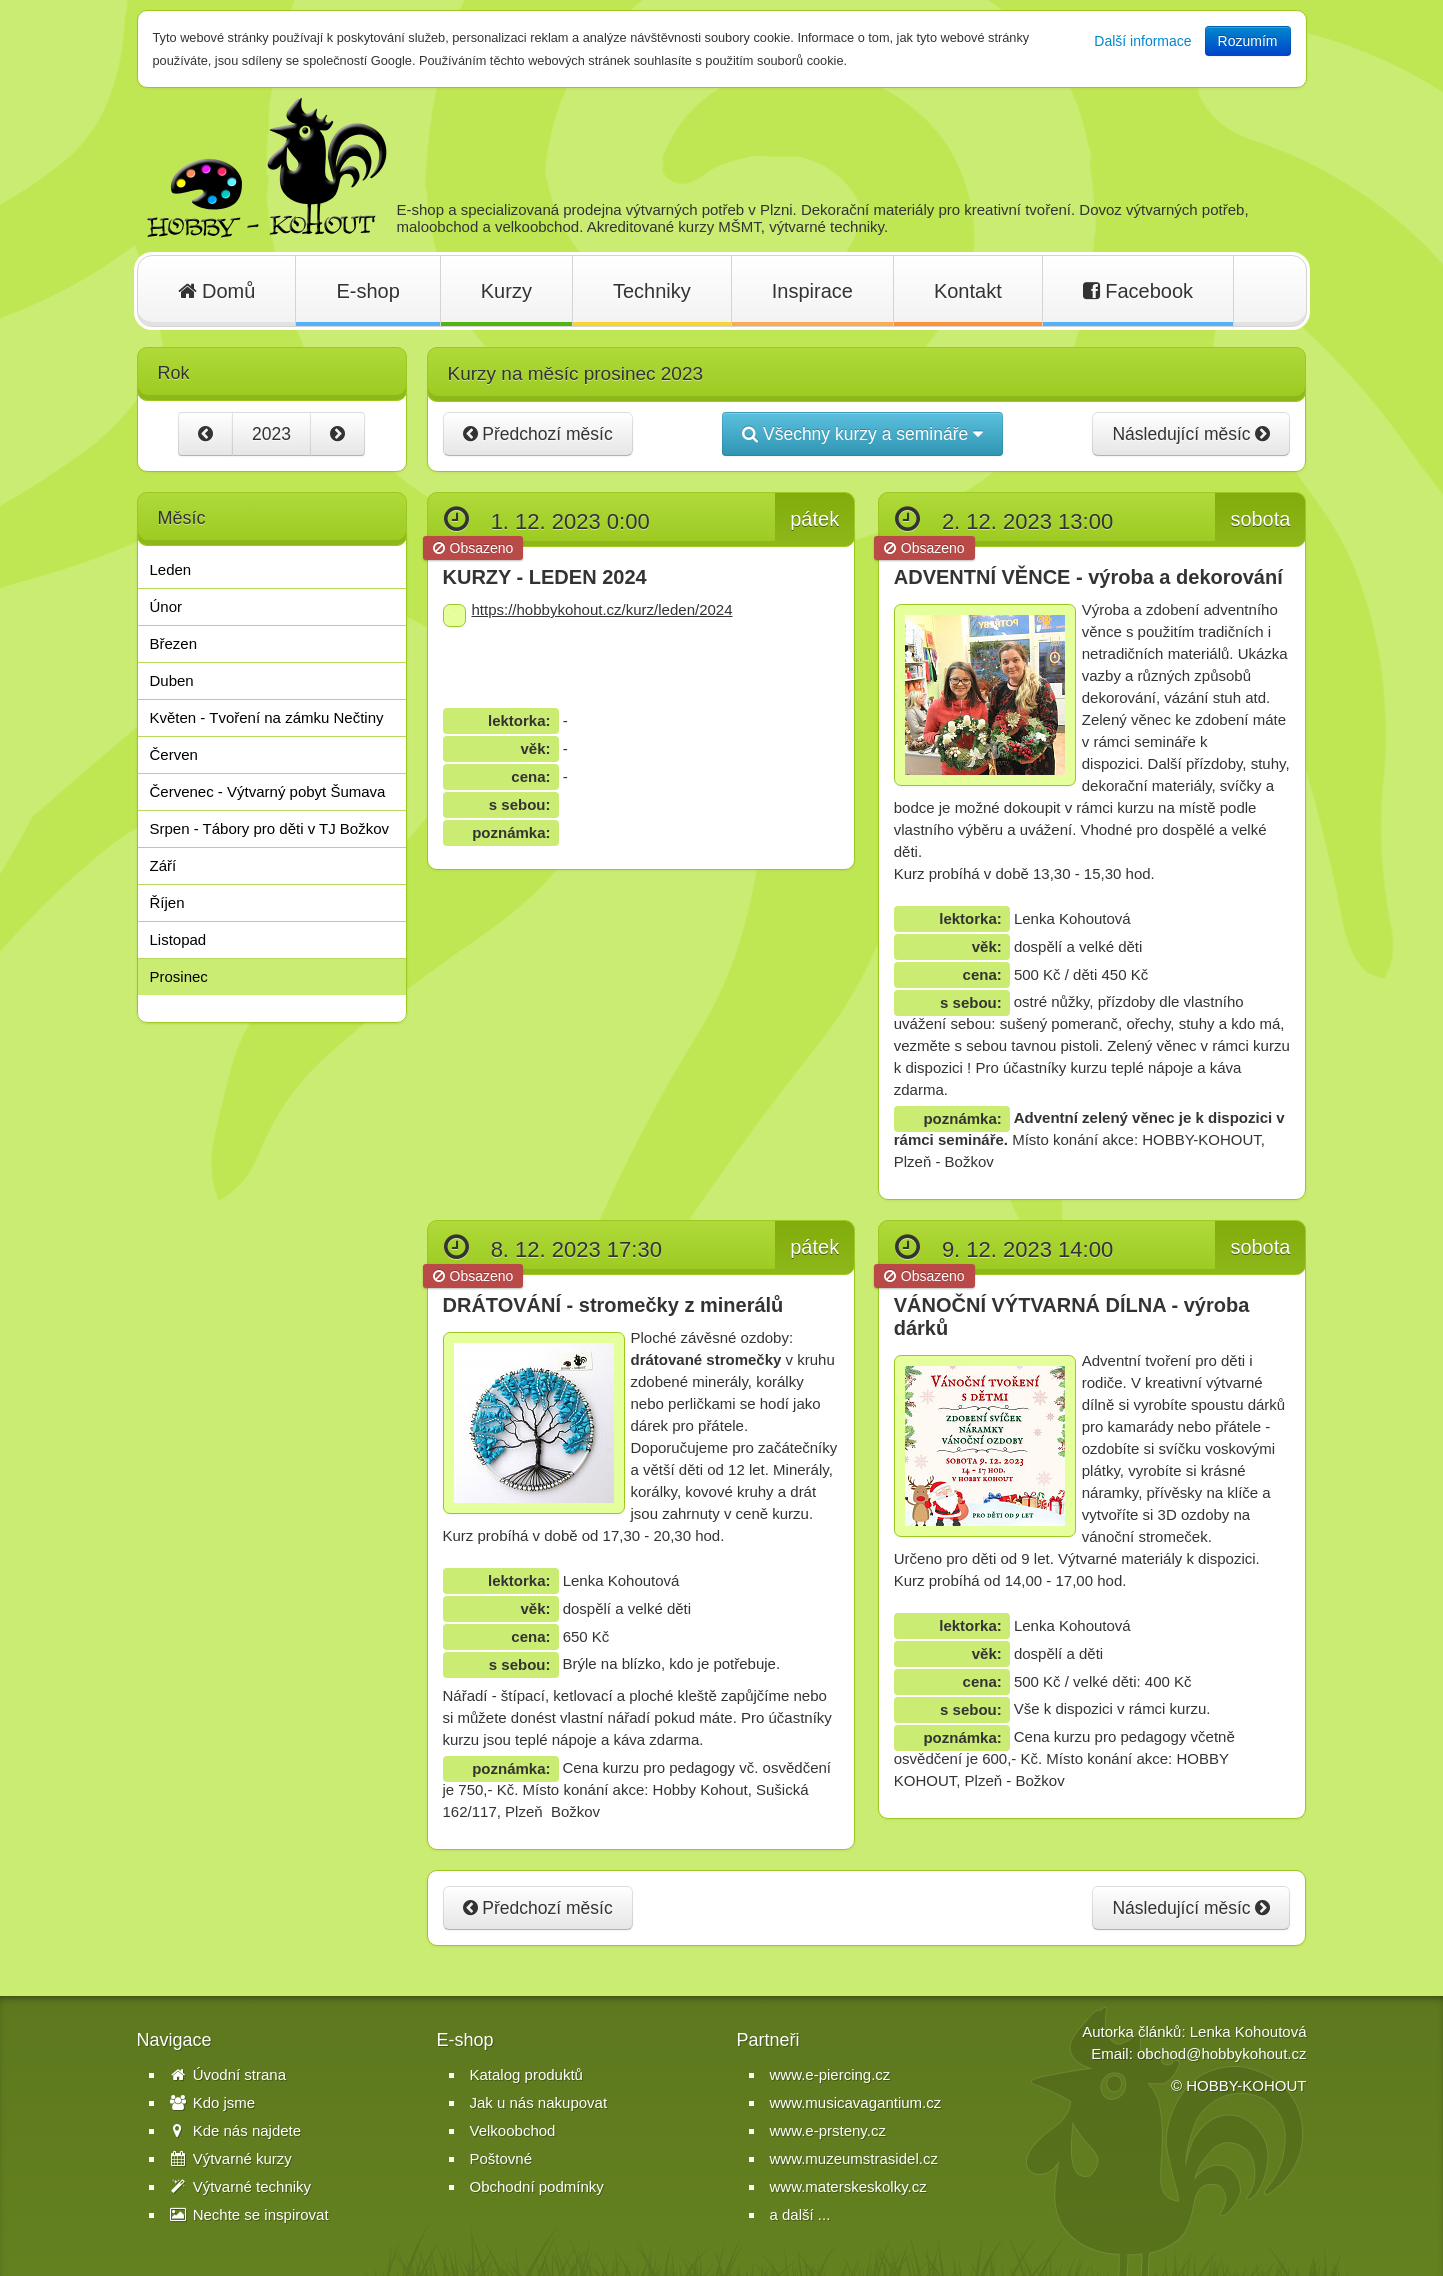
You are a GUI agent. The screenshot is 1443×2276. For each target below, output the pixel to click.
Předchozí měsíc (538, 434)
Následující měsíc (1191, 434)
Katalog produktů (526, 2074)
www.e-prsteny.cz (828, 2130)
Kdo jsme (213, 2102)
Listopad (178, 939)
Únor (166, 606)
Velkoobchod (513, 2130)
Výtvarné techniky (241, 2186)
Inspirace (812, 291)
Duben (172, 680)
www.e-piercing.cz (830, 2074)
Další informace (1142, 41)
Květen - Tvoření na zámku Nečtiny (267, 717)
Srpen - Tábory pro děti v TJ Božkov (270, 828)
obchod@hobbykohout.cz (1222, 2053)
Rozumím (1248, 41)
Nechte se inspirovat (249, 2214)
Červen (174, 754)
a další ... (800, 2214)
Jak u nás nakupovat (539, 2102)
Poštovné (501, 2158)
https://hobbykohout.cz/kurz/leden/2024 (602, 609)
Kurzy (506, 291)
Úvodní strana (228, 2074)
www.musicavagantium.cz (856, 2102)
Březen (174, 643)
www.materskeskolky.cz (848, 2186)
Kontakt (968, 291)
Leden (171, 569)
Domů (217, 291)
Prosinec (179, 976)
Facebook (1138, 291)
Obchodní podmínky (537, 2186)
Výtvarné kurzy (231, 2158)
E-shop (367, 291)
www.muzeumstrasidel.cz (854, 2158)
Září (163, 865)
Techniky (652, 291)
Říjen (167, 902)
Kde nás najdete (236, 2130)
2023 (271, 434)
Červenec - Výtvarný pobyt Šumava (268, 791)
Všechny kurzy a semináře (862, 434)
